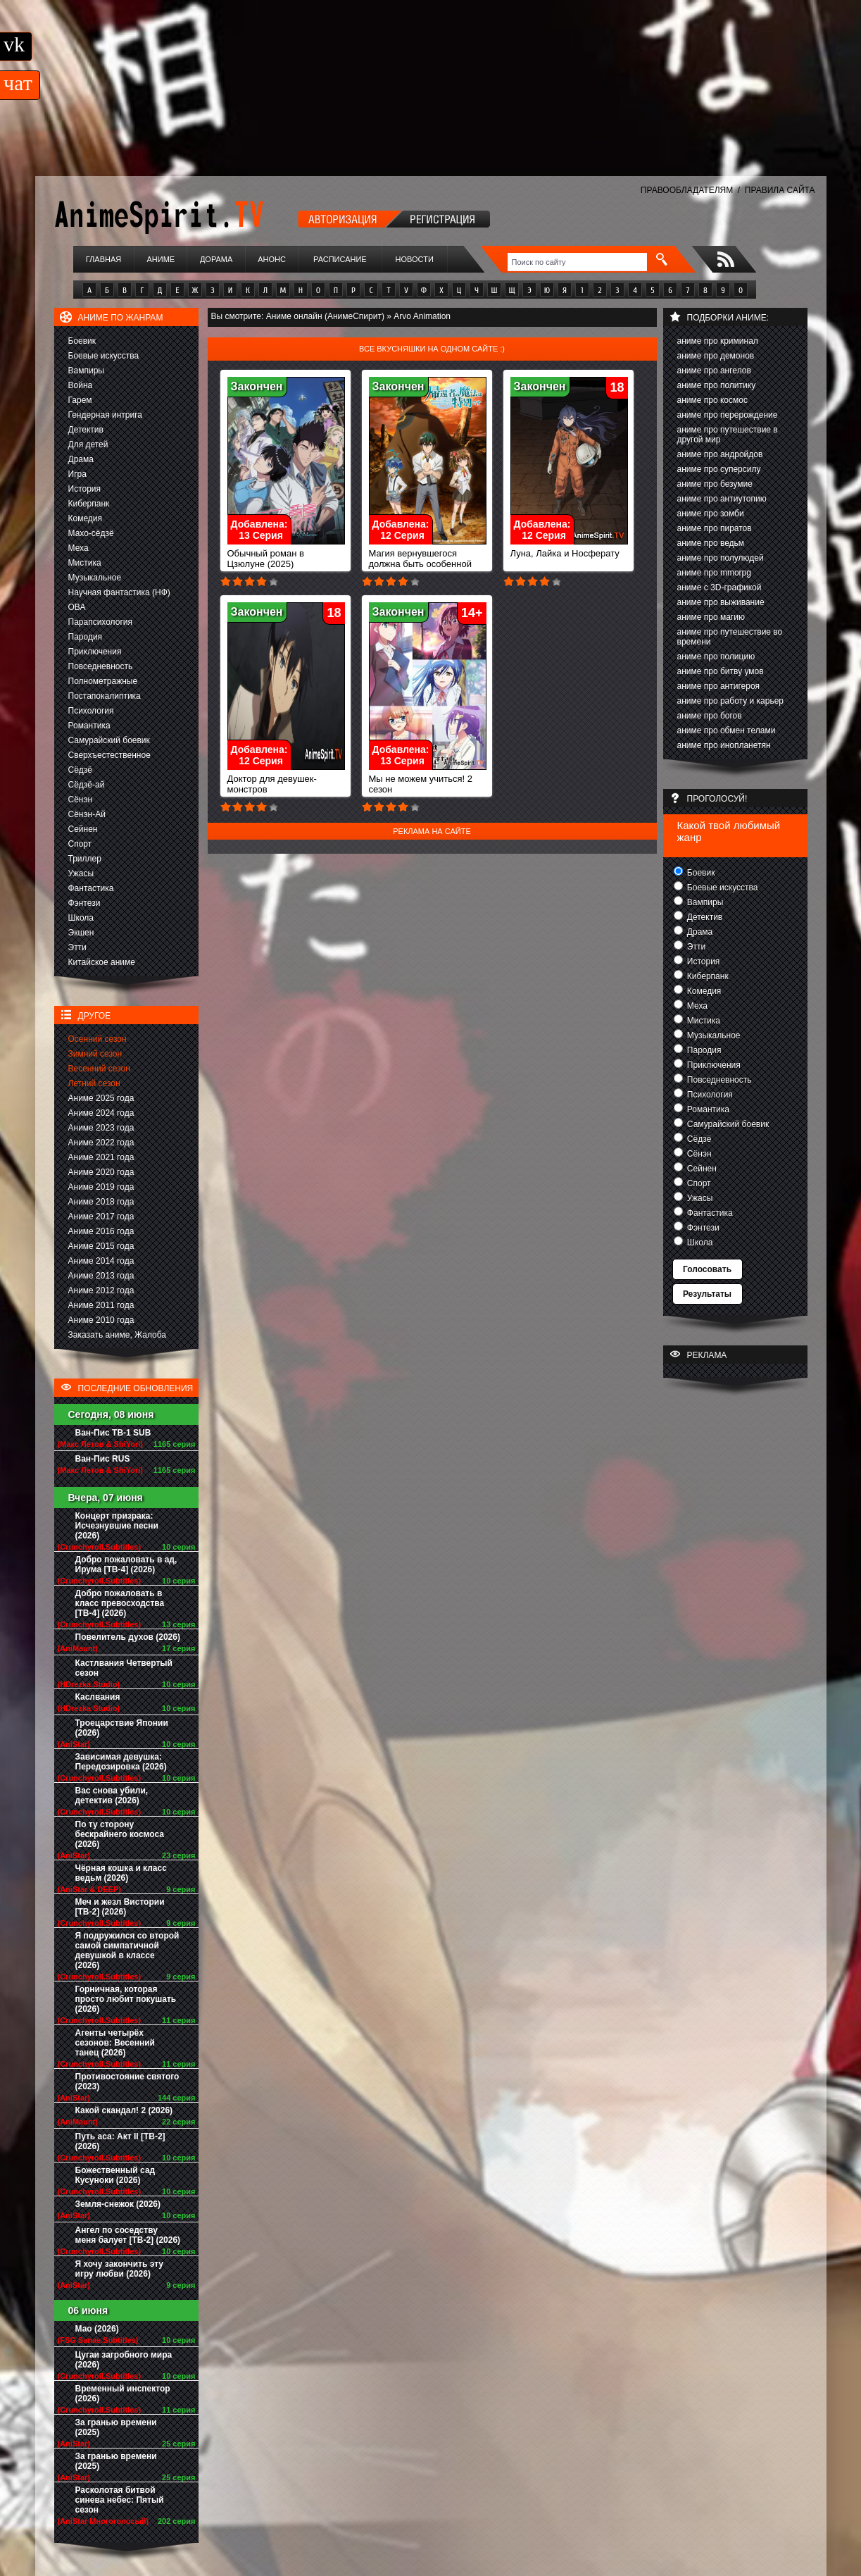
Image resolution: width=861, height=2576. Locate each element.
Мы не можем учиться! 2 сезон (427, 780)
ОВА (77, 607)
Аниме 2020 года (101, 1172)
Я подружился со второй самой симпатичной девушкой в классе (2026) (127, 1950)
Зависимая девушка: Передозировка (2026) (121, 1762)
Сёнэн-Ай (87, 814)
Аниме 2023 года (101, 1128)
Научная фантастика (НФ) (119, 592)
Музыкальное (95, 578)
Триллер (84, 859)
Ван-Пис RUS (102, 1459)
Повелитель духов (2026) (127, 1637)
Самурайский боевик (109, 740)
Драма (81, 459)
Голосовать (707, 1269)
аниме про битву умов (720, 671)
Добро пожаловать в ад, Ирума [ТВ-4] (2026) (126, 1564)
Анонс (272, 259)
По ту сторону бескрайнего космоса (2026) (120, 1834)
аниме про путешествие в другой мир (727, 434)
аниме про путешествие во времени (730, 637)
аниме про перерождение (727, 415)
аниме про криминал (717, 341)
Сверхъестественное (109, 755)
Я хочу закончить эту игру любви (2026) (119, 2269)
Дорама (216, 259)
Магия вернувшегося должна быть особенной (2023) (427, 560)
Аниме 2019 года (101, 1187)
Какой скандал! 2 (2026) (124, 2110)
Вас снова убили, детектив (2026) (112, 1795)
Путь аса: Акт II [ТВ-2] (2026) (120, 2141)
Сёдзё (80, 770)
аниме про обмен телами (726, 730)
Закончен (257, 386)
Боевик (82, 341)
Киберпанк (89, 504)
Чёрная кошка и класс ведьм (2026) (121, 1873)
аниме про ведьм (711, 543)
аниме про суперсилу (719, 469)
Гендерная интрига (105, 415)
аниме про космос (712, 400)
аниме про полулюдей (720, 558)
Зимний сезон (95, 1054)
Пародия (85, 637)
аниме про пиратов (714, 528)
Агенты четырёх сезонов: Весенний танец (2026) (115, 2043)
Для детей (88, 444)
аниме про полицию (716, 656)
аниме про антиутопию (722, 499)
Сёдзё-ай (86, 785)
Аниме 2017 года (101, 1216)
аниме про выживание (721, 602)
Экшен (81, 933)
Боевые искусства (103, 356)
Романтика (89, 725)
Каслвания (97, 1697)
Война (80, 385)
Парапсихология (100, 622)
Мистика (84, 563)
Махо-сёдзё (91, 533)
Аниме (160, 259)
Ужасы (81, 873)
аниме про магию (711, 617)
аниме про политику (716, 385)
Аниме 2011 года (101, 1305)
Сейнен (83, 829)
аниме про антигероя (718, 686)
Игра (77, 474)
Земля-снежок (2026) (118, 2204)
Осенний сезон (97, 1039)
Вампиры (86, 370)
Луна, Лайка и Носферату (569, 549)
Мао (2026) (97, 2329)
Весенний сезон (99, 1069)
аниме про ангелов (714, 370)
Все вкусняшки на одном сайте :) (432, 348)
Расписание (340, 259)
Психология (91, 711)
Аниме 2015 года (101, 1246)
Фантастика (91, 888)
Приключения (95, 652)
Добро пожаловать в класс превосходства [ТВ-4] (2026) (120, 1603)
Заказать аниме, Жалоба (117, 1335)
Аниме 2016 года (101, 1231)
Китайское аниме (101, 962)
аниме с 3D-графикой (719, 587)
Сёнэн (80, 799)
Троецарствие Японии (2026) (121, 1728)
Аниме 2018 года (101, 1202)
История (84, 489)
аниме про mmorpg (714, 573)
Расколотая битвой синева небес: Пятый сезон (119, 2500)
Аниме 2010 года (101, 1320)
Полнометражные (103, 681)
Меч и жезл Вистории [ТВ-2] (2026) (120, 1907)
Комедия (85, 518)
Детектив (85, 430)
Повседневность (100, 666)
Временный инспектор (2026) (122, 2393)
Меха (78, 548)
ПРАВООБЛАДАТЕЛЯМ (687, 190)
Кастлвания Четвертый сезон (123, 1668)
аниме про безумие (715, 484)
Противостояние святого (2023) (127, 2081)
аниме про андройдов (720, 454)
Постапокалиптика (104, 696)
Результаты (707, 1294)
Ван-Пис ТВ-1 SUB (113, 1433)
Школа (81, 918)
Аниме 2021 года (101, 1157)
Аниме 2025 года (101, 1098)
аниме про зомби (710, 513)
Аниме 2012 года (101, 1290)
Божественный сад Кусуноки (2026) (115, 2175)
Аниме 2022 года (101, 1142)
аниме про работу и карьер (730, 701)
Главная (103, 259)
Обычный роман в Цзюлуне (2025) (286, 554)
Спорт (80, 844)
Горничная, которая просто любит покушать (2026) (126, 1999)
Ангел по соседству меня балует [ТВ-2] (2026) (128, 2235)
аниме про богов (709, 716)
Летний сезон (94, 1083)
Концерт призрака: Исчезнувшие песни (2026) (116, 1526)
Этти (77, 947)
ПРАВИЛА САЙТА (780, 190)
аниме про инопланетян (724, 745)
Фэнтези (84, 903)
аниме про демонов (716, 356)
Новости (415, 259)
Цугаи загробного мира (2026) (123, 2360)
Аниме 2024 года (101, 1113)
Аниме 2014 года (101, 1261)
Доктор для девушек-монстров (286, 780)
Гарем (80, 400)
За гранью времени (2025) (116, 2427)
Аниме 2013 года (101, 1276)
